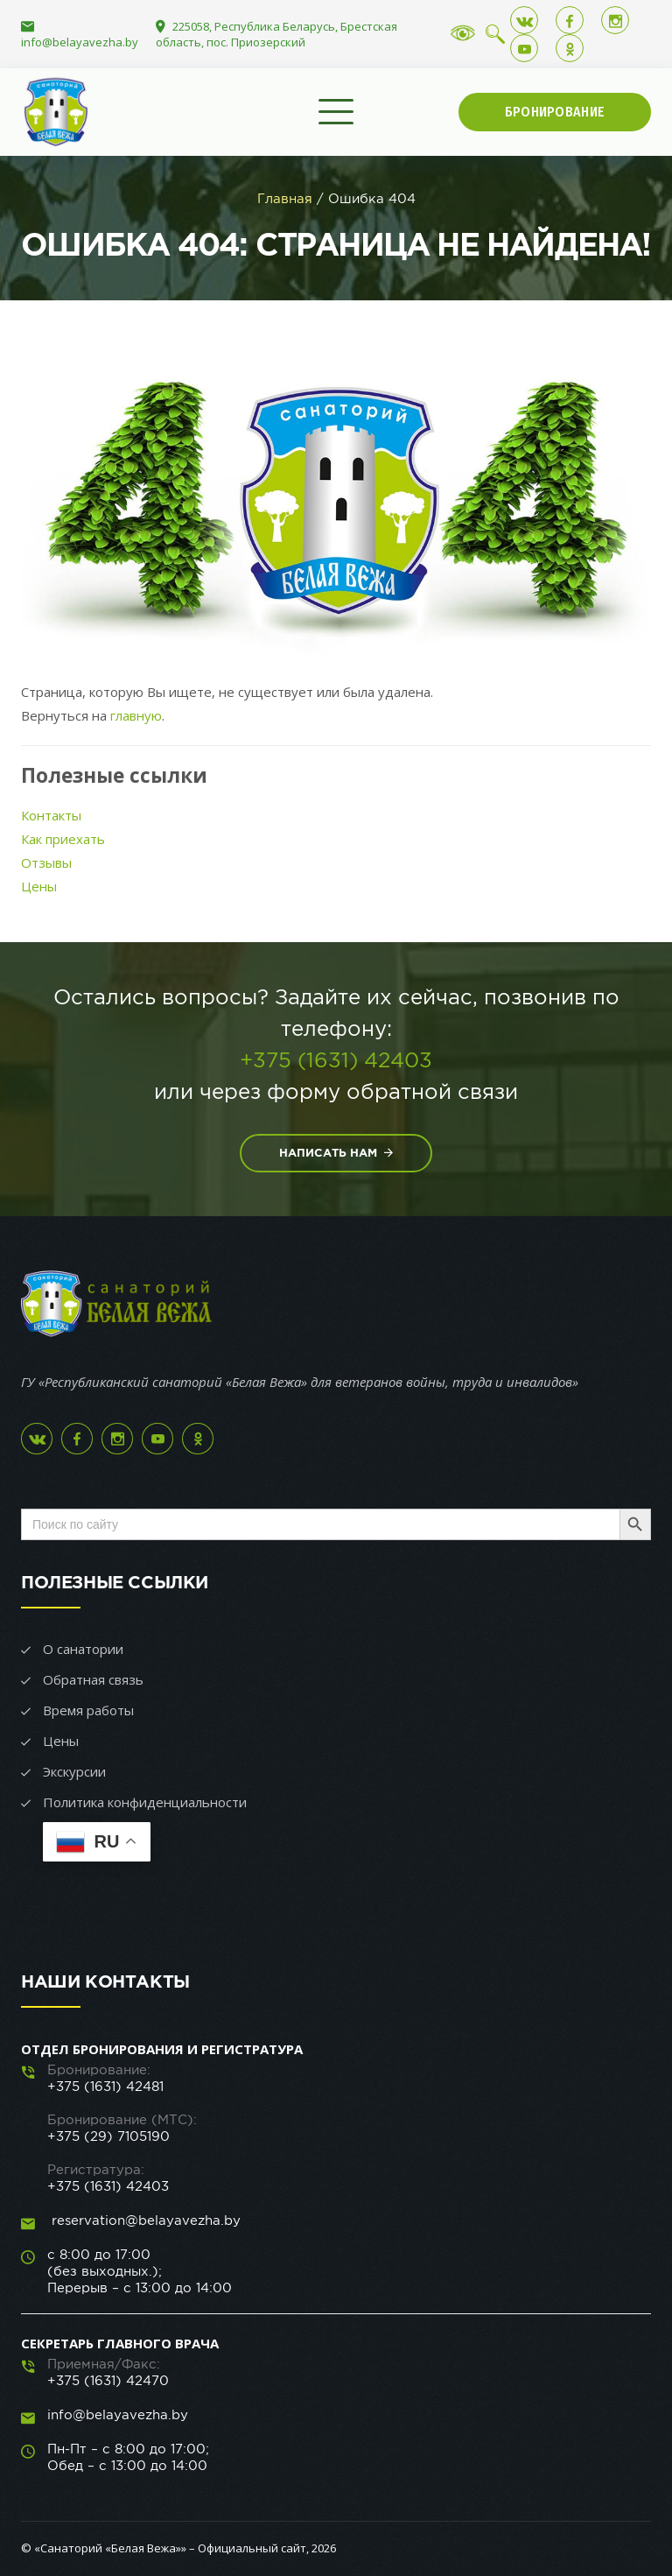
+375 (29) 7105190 (108, 2136)
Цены (39, 886)
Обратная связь (93, 1679)
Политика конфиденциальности (145, 1802)
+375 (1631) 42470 (108, 2380)
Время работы (88, 1710)
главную (136, 715)
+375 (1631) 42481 (105, 2086)
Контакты (51, 815)
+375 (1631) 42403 (336, 1060)
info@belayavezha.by (79, 42)
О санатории (83, 1649)
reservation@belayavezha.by (144, 2220)
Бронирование (555, 111)
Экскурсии (74, 1771)
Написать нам (336, 1152)
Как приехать (63, 839)
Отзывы (46, 862)
